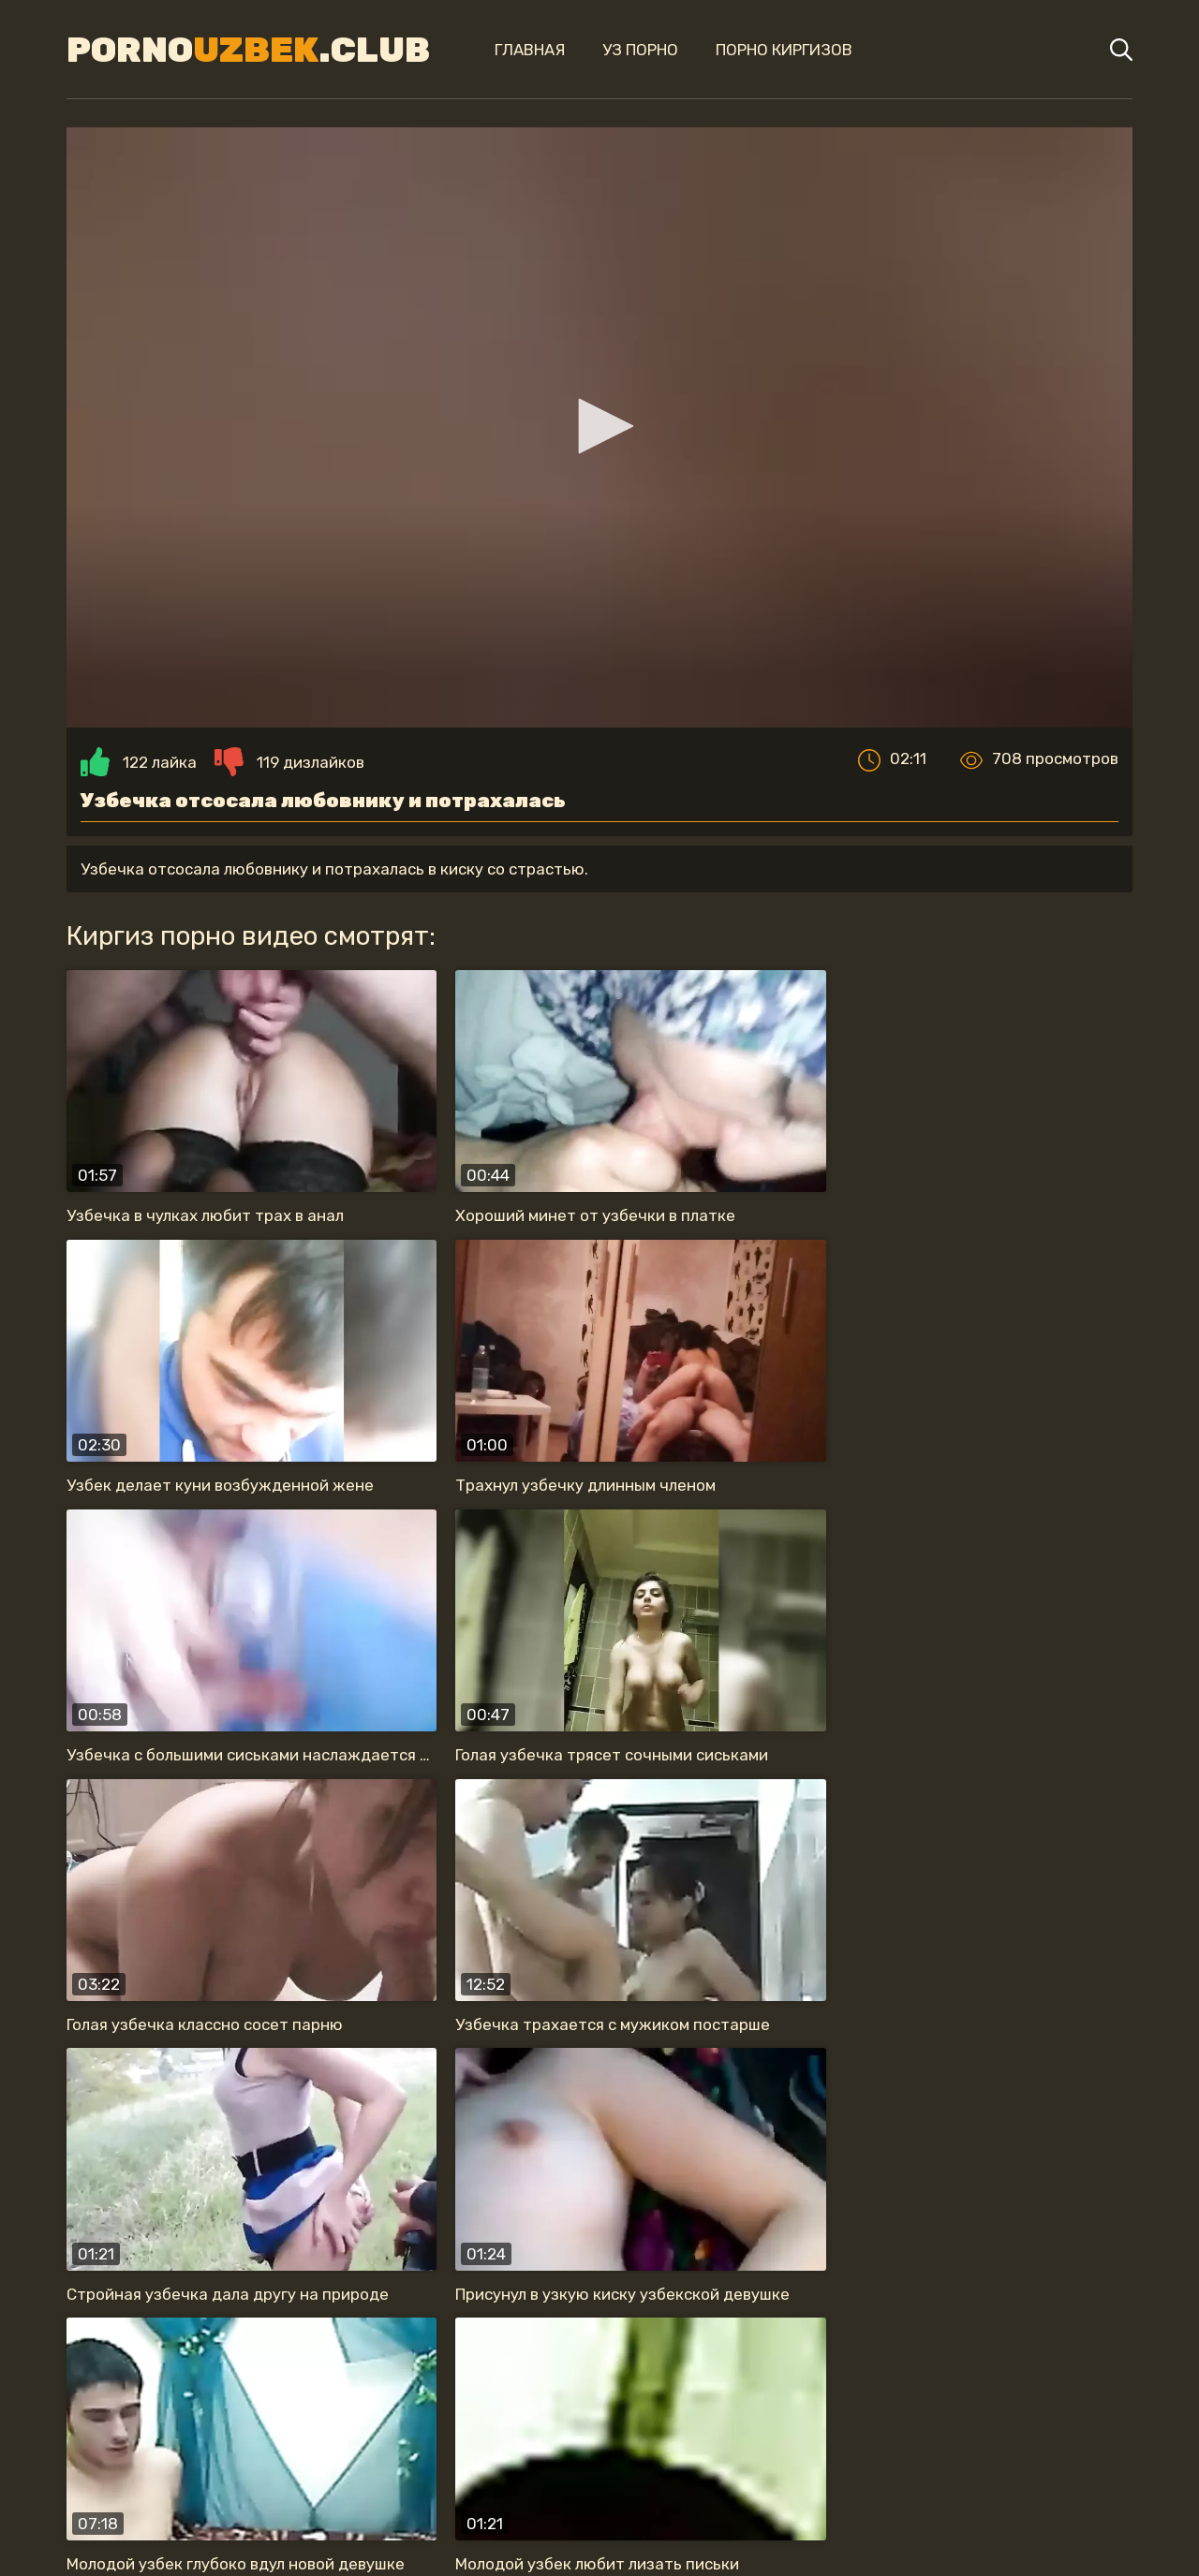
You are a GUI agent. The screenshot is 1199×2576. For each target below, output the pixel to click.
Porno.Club (234, 49)
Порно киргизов (762, 49)
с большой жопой (785, 2415)
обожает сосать (844, 2377)
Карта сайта (600, 2525)
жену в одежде (153, 2377)
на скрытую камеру (1029, 2377)
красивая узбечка (327, 2377)
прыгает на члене (509, 2377)
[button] (599, 435)
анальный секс (678, 2377)
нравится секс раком (427, 2415)
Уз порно (619, 49)
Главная (508, 49)
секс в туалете (613, 2415)
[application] (599, 436)
